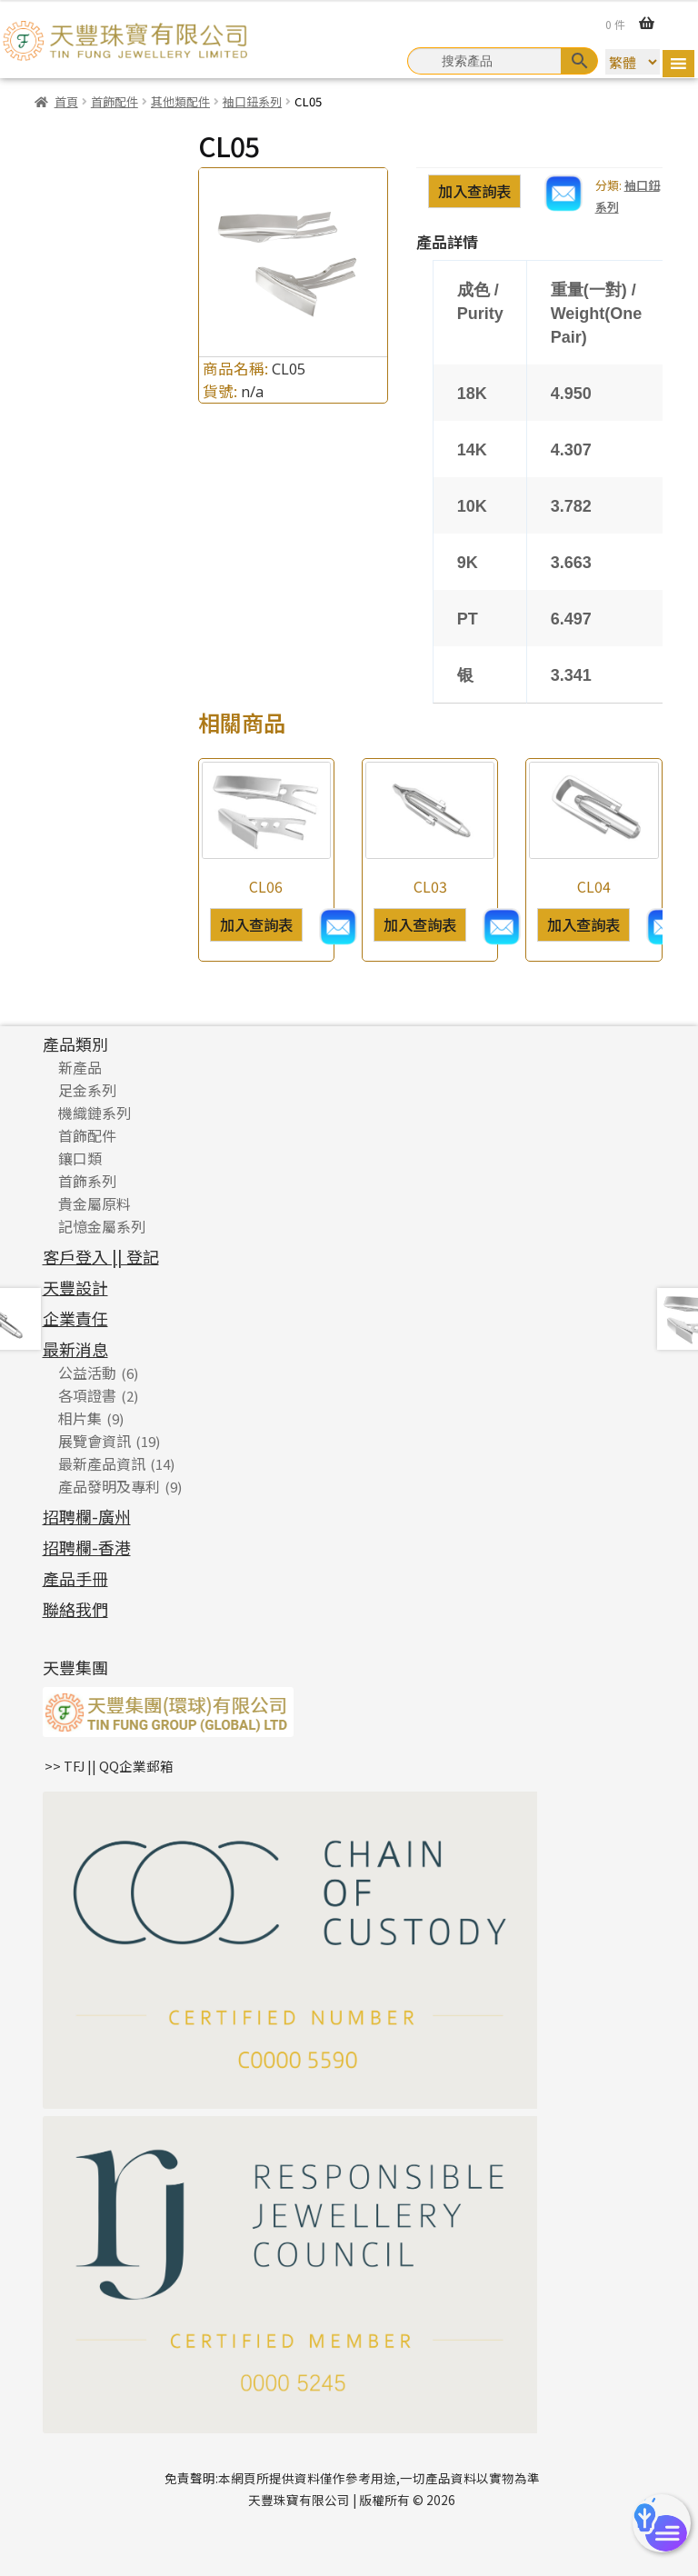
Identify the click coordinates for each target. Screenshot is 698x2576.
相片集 (80, 1418)
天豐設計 (75, 1287)
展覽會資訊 (94, 1441)
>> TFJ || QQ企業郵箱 (109, 1765)
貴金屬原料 (94, 1203)
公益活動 (87, 1372)
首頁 (66, 101)
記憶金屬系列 (101, 1226)
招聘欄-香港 (87, 1547)
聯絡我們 (75, 1609)
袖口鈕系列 (252, 101)
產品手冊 (75, 1578)
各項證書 (87, 1395)
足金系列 (87, 1090)
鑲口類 (80, 1158)
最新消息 (75, 1349)
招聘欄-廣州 (87, 1516)
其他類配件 (180, 101)
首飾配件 (114, 101)
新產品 (80, 1067)
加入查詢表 (474, 191)
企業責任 (75, 1318)
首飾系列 (87, 1181)
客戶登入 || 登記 (101, 1256)
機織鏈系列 (94, 1112)
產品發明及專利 (109, 1486)
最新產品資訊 (101, 1463)
